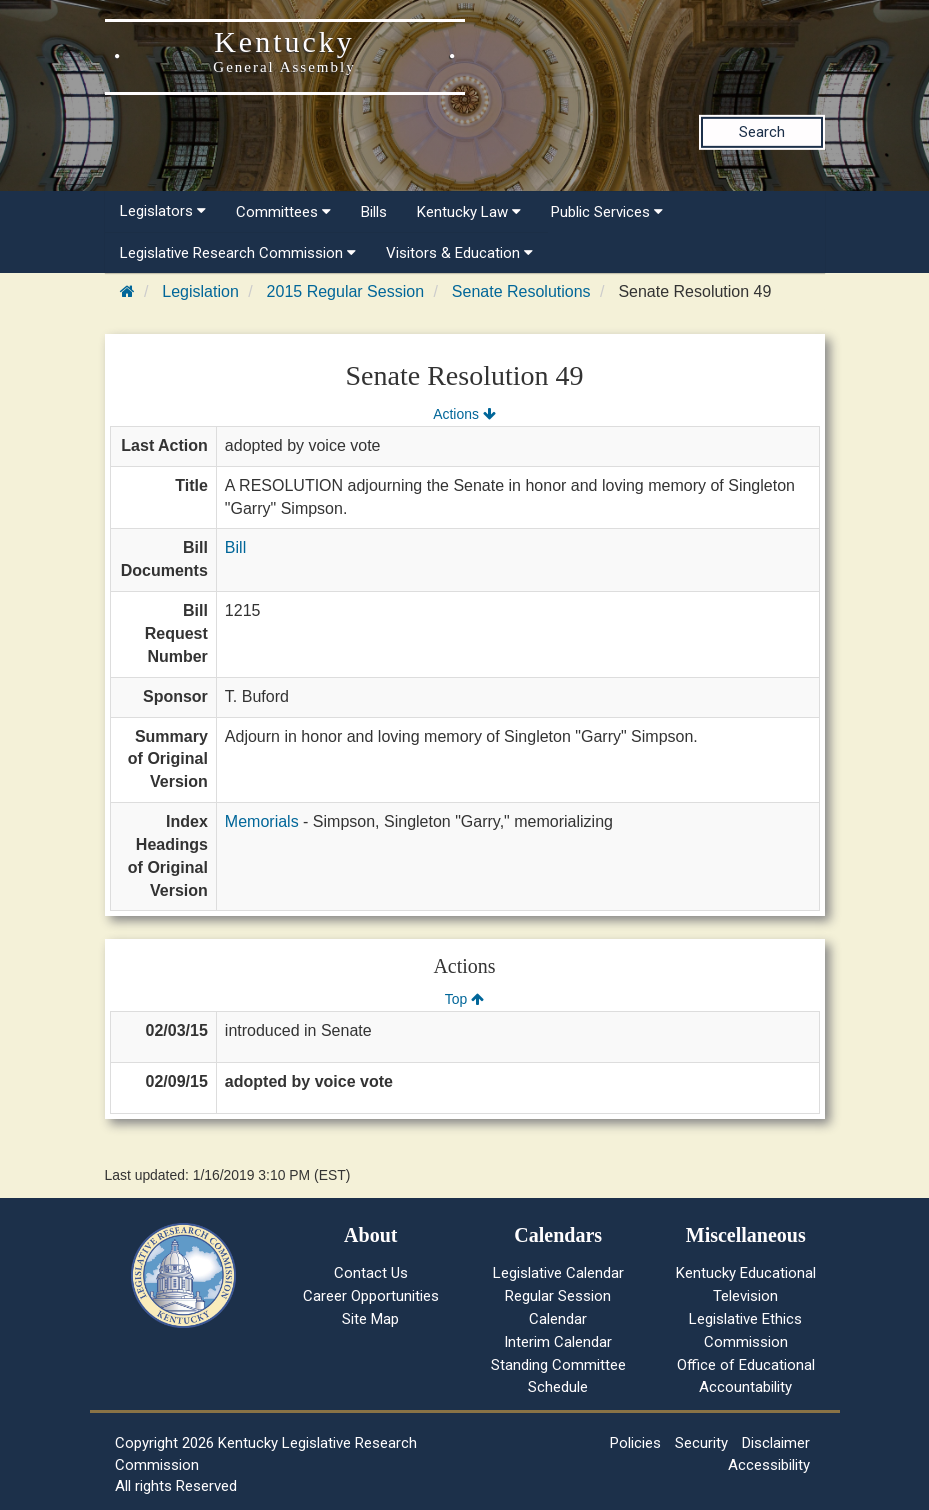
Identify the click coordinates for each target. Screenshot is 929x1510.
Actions (464, 414)
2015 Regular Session (345, 291)
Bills (374, 212)
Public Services (607, 212)
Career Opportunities (371, 1296)
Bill (235, 547)
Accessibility (769, 1465)
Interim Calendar (558, 1342)
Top (464, 999)
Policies (635, 1443)
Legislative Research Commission (238, 253)
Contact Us (371, 1273)
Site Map (370, 1319)
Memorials (262, 821)
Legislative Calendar (558, 1273)
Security (701, 1443)
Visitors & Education (459, 253)
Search (762, 132)
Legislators (163, 211)
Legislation (200, 291)
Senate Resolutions (521, 291)
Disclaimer (776, 1443)
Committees (283, 212)
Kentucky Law (469, 212)
